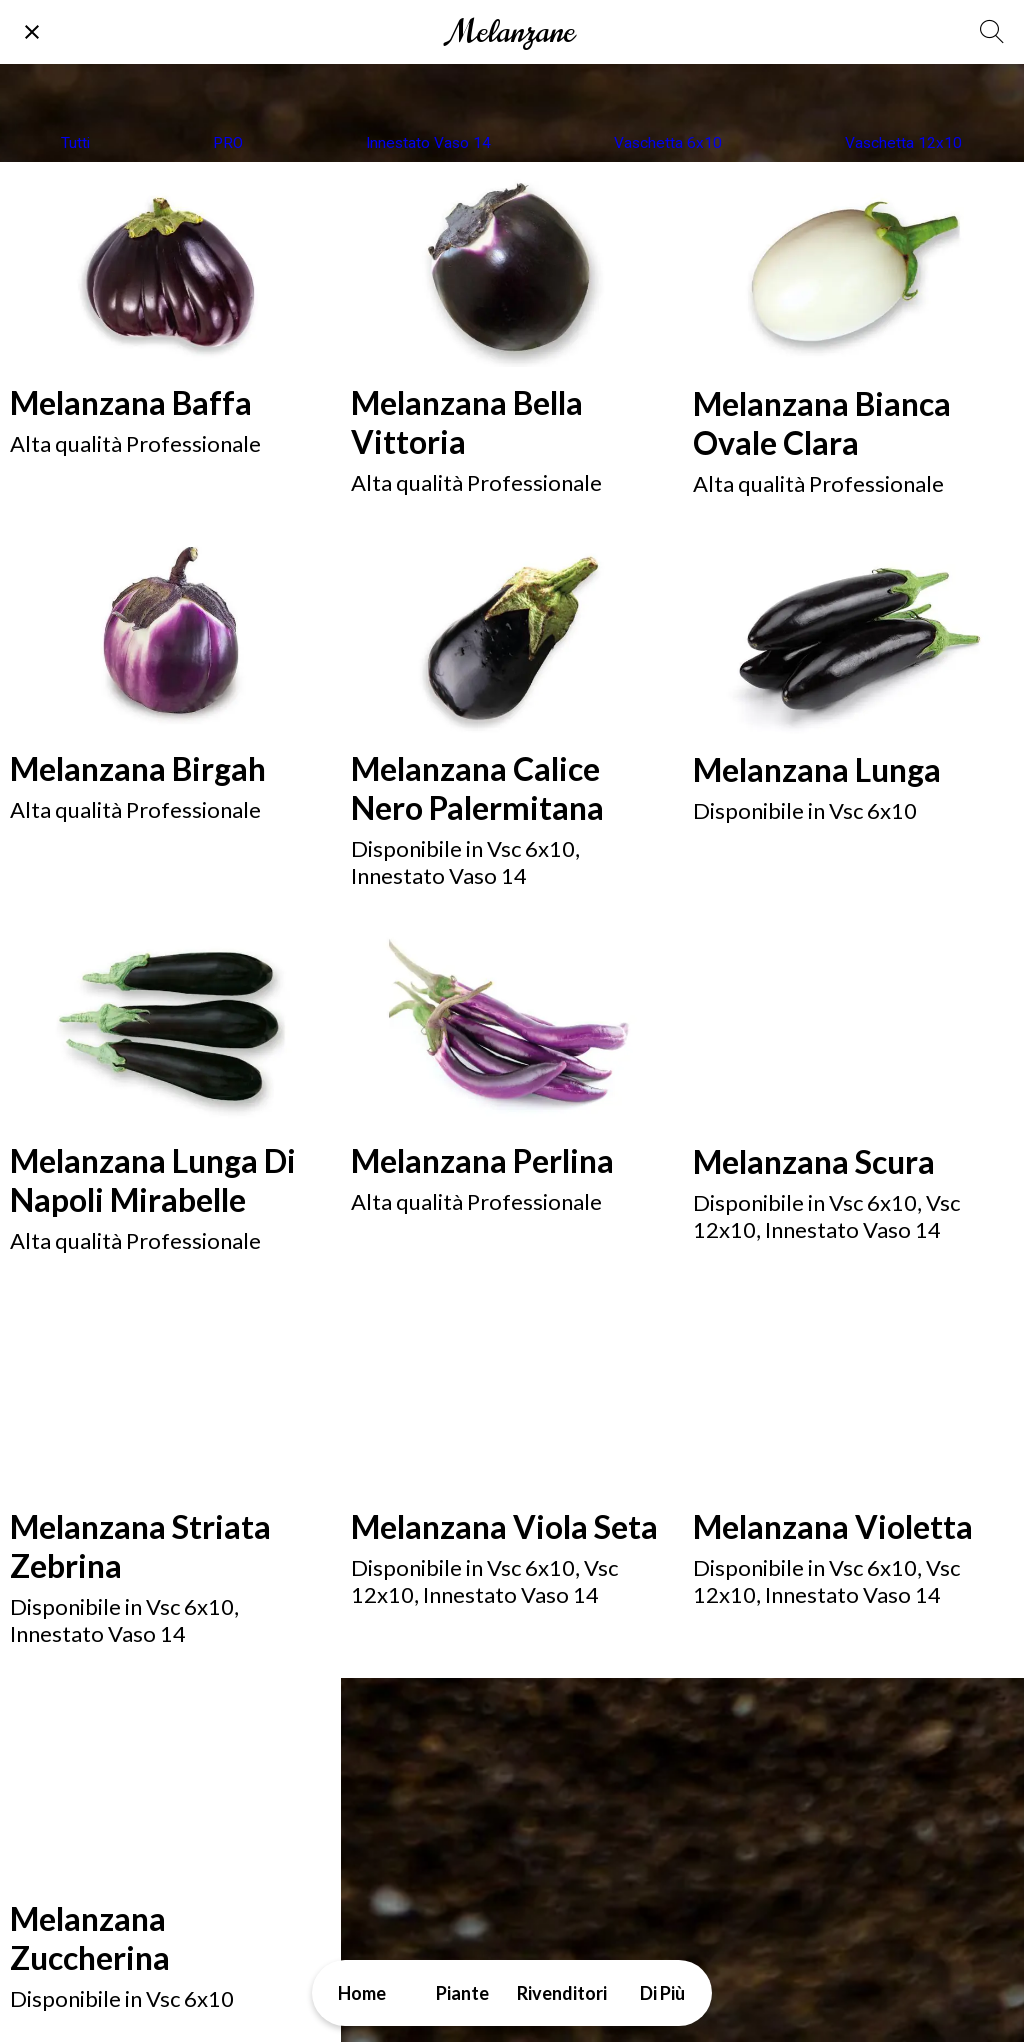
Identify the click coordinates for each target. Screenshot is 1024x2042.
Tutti (75, 143)
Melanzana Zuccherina (90, 1938)
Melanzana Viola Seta (504, 1526)
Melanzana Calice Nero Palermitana (477, 788)
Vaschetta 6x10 (668, 143)
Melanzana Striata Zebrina (140, 1546)
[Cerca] (992, 32)
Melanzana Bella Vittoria (467, 422)
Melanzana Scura (814, 1161)
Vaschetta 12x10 (903, 143)
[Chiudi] (32, 32)
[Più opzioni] (662, 1992)
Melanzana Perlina (482, 1160)
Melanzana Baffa (131, 402)
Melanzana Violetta (833, 1526)
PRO (228, 143)
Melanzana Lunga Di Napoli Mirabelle (153, 1180)
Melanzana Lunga (817, 769)
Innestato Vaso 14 (428, 143)
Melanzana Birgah (138, 768)
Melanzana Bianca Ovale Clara (822, 423)
